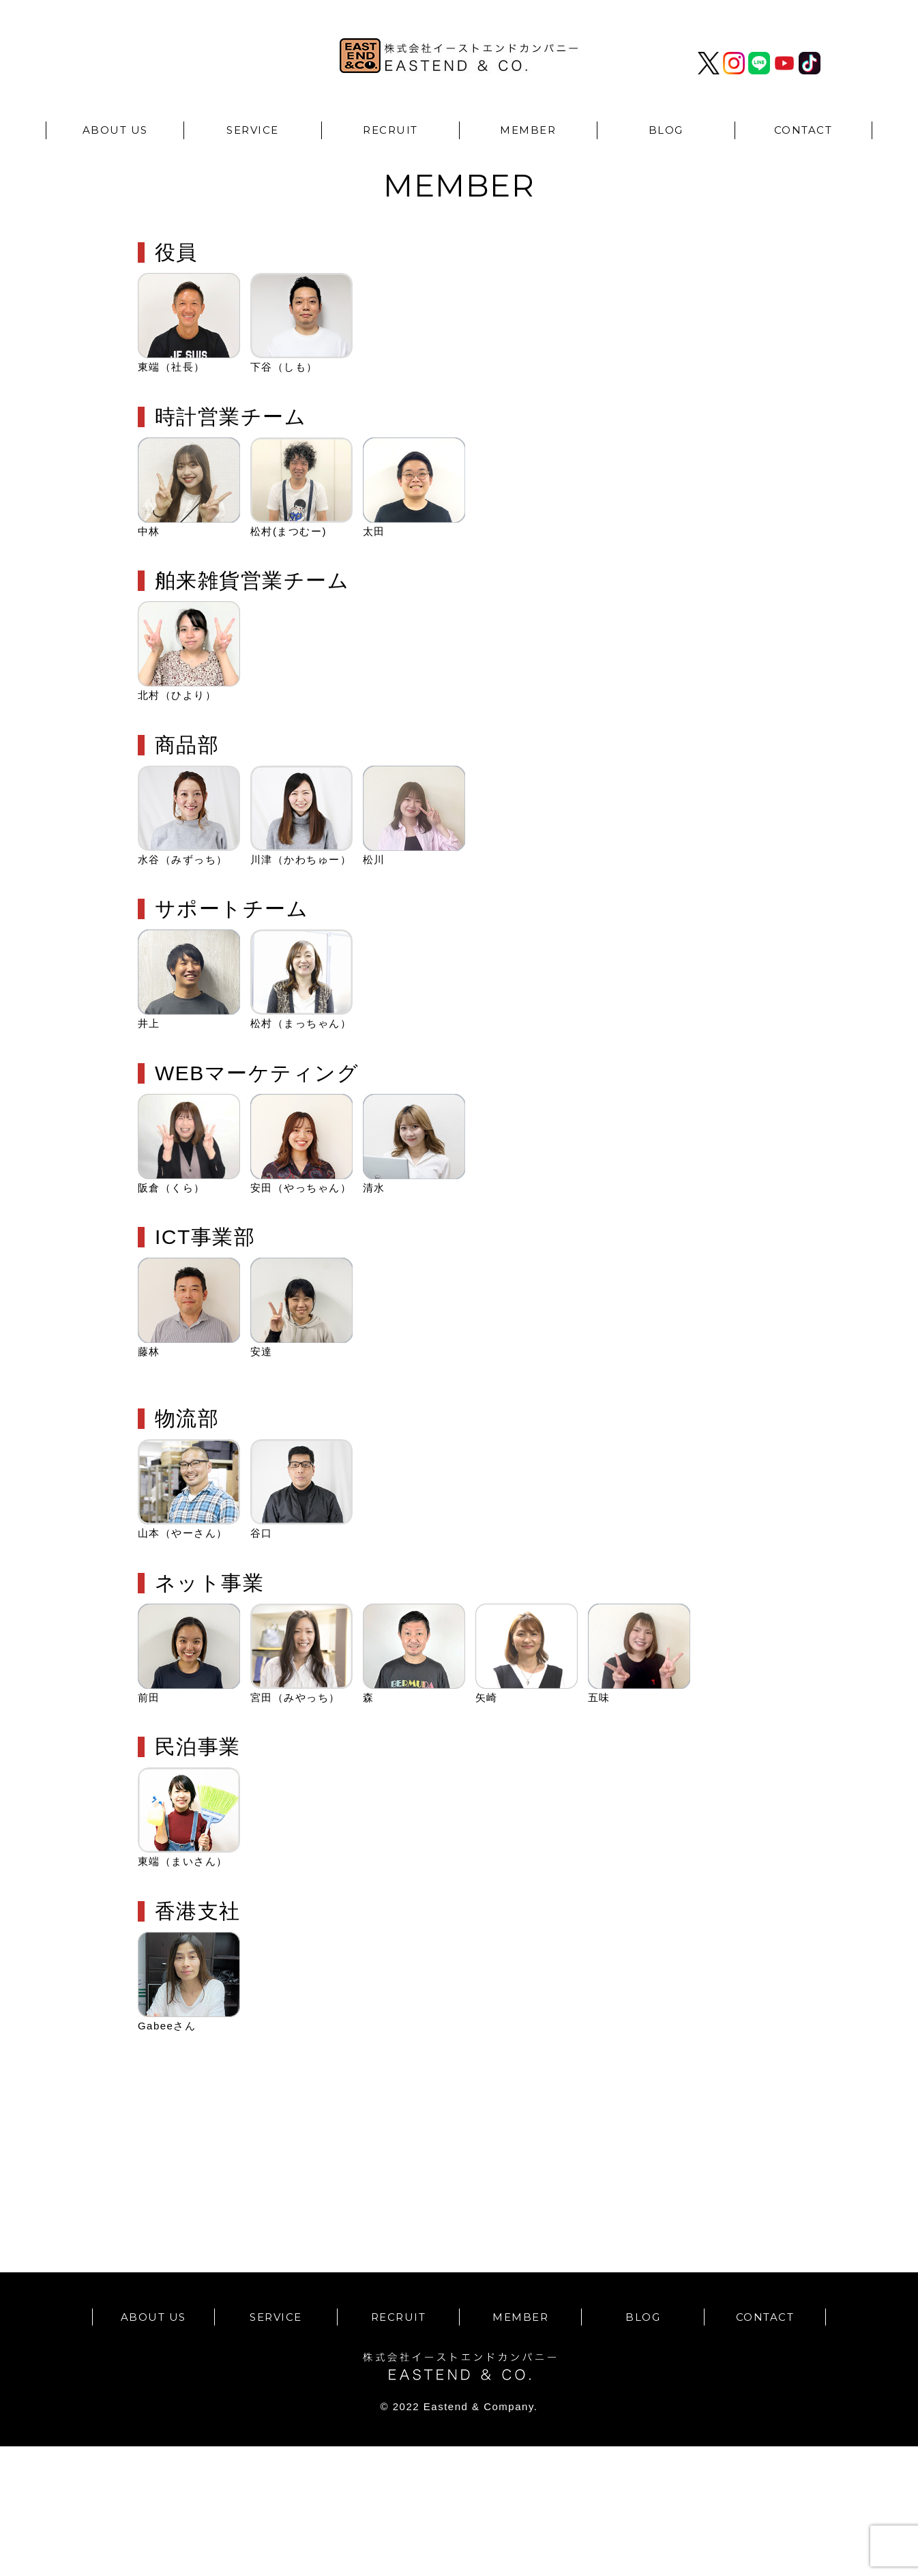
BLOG (666, 130)
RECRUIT (390, 130)
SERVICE (252, 130)
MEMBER (528, 130)
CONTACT (803, 130)
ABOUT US (115, 130)
